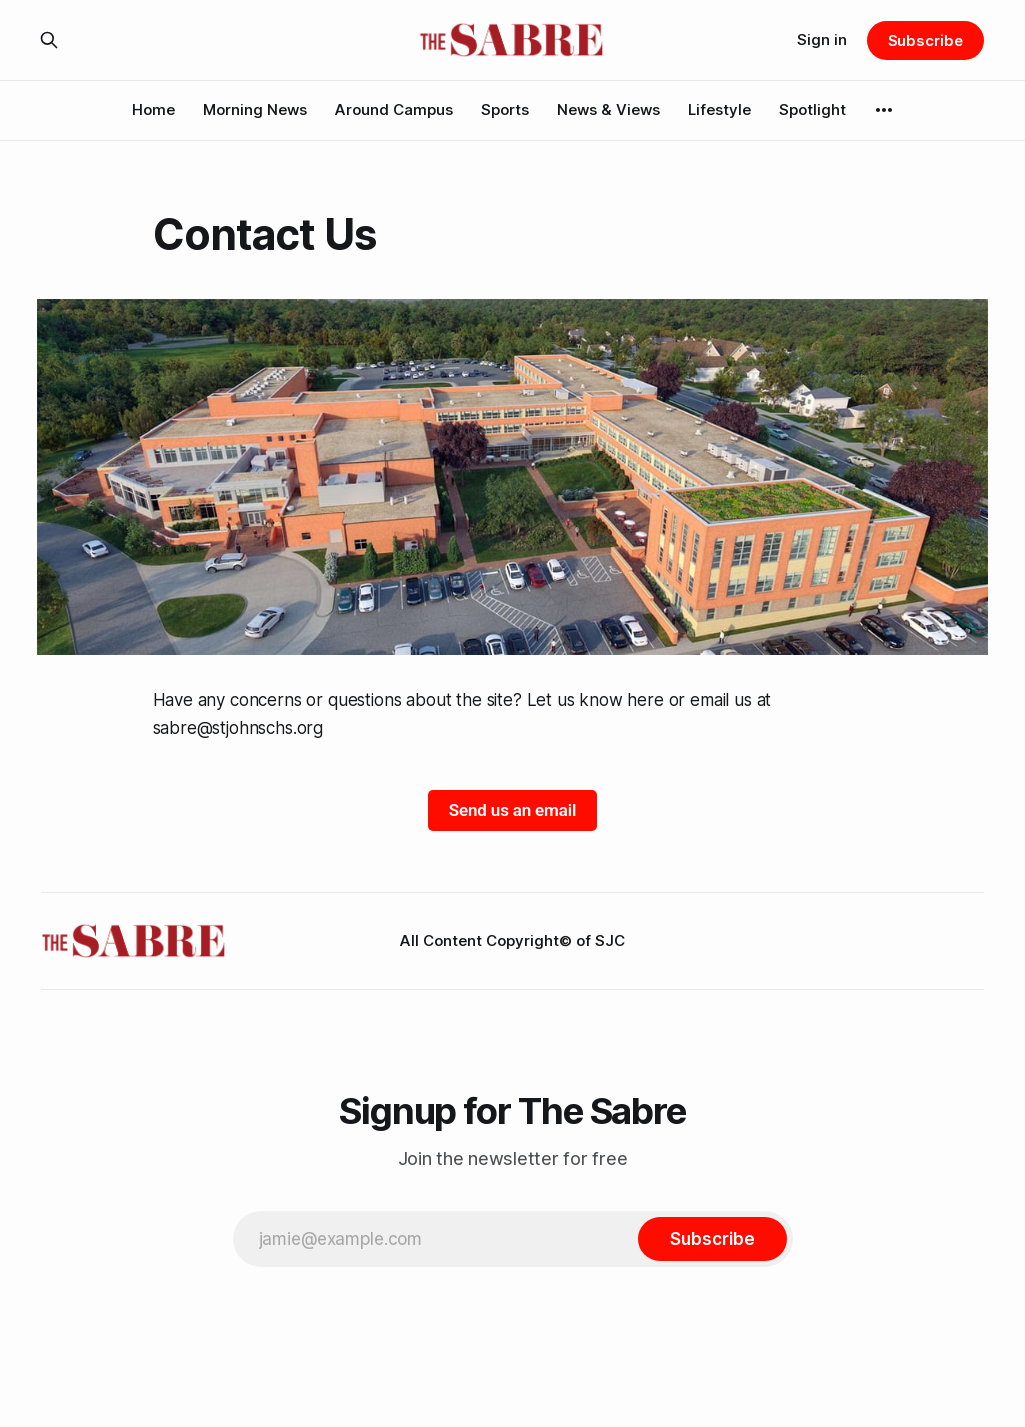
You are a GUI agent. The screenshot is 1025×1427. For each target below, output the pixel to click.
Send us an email (512, 810)
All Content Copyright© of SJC (512, 940)
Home (153, 109)
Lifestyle (719, 109)
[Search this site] (49, 40)
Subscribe (925, 40)
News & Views (608, 109)
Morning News (255, 109)
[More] (884, 110)
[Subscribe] (712, 1239)
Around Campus (394, 109)
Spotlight (812, 109)
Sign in (822, 39)
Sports (505, 109)
